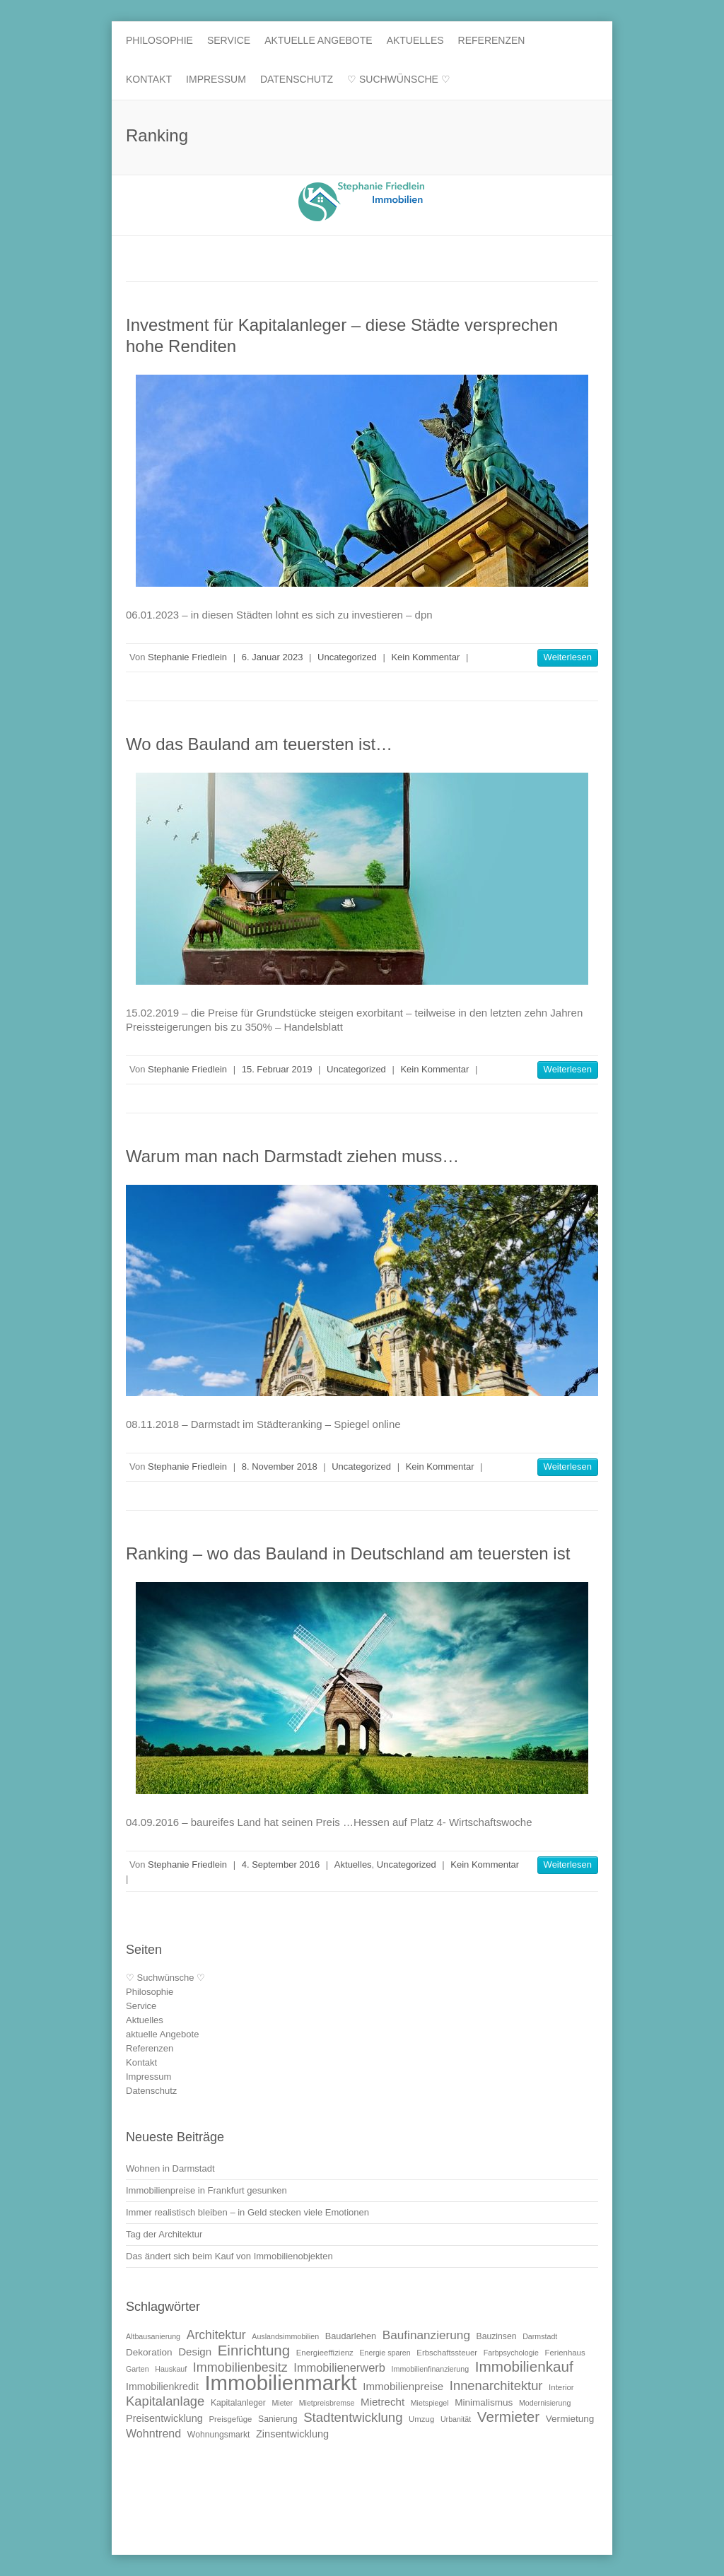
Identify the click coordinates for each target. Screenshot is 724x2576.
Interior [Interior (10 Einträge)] (561, 2387)
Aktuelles (415, 40)
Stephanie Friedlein (187, 657)
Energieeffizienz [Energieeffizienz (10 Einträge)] (325, 2352)
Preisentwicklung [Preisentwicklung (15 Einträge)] (164, 2418)
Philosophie (159, 40)
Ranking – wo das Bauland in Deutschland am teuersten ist (348, 1553)
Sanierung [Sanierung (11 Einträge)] (278, 2419)
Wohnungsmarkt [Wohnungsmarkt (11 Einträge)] (218, 2435)
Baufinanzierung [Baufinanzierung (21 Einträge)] (426, 2335)
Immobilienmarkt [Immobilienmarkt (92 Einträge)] (280, 2382)
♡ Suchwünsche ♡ (398, 79)
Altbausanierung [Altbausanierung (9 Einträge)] (153, 2336)
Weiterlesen (568, 657)
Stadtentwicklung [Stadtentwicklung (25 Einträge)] (352, 2417)
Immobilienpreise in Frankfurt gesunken (206, 2190)
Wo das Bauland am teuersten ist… (259, 744)
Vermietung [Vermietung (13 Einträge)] (570, 2418)
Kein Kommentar (425, 657)
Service (228, 40)
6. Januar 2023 (272, 657)
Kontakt (149, 79)
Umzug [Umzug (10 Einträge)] (421, 2419)
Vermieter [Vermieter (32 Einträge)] (508, 2416)
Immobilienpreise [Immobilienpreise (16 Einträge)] (403, 2386)
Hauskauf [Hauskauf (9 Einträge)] (171, 2369)
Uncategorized (347, 657)
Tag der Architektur (164, 2234)
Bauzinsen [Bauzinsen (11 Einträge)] (497, 2336)
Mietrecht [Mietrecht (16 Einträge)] (382, 2402)
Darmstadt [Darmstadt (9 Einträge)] (539, 2336)
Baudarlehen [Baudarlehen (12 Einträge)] (350, 2336)
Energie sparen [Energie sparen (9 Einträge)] (384, 2352)
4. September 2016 (281, 1864)
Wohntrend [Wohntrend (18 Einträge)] (153, 2433)
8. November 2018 (279, 1466)
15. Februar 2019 (277, 1069)
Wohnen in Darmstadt (170, 2168)
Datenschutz (296, 79)
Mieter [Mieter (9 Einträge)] (282, 2403)
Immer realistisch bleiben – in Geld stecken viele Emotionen (247, 2212)
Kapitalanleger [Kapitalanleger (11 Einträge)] (238, 2403)
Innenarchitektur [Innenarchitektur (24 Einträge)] (496, 2385)
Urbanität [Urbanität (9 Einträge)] (455, 2419)
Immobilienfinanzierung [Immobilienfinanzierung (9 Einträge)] (430, 2369)
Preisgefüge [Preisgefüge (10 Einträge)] (230, 2419)
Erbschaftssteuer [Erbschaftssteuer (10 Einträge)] (446, 2352)
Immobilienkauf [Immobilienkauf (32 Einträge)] (524, 2366)
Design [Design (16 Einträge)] (194, 2352)
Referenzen (491, 40)
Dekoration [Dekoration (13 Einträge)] (149, 2352)
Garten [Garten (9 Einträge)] (137, 2369)
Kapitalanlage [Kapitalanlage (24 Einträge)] (165, 2401)
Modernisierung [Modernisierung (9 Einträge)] (545, 2403)
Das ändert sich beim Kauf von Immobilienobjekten (229, 2256)
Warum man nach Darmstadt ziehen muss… (292, 1156)
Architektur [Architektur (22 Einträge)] (216, 2335)
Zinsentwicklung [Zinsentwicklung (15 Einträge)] (292, 2434)
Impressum (216, 79)
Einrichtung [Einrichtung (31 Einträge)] (254, 2350)
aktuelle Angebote (318, 40)
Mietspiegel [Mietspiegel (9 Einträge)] (430, 2403)
